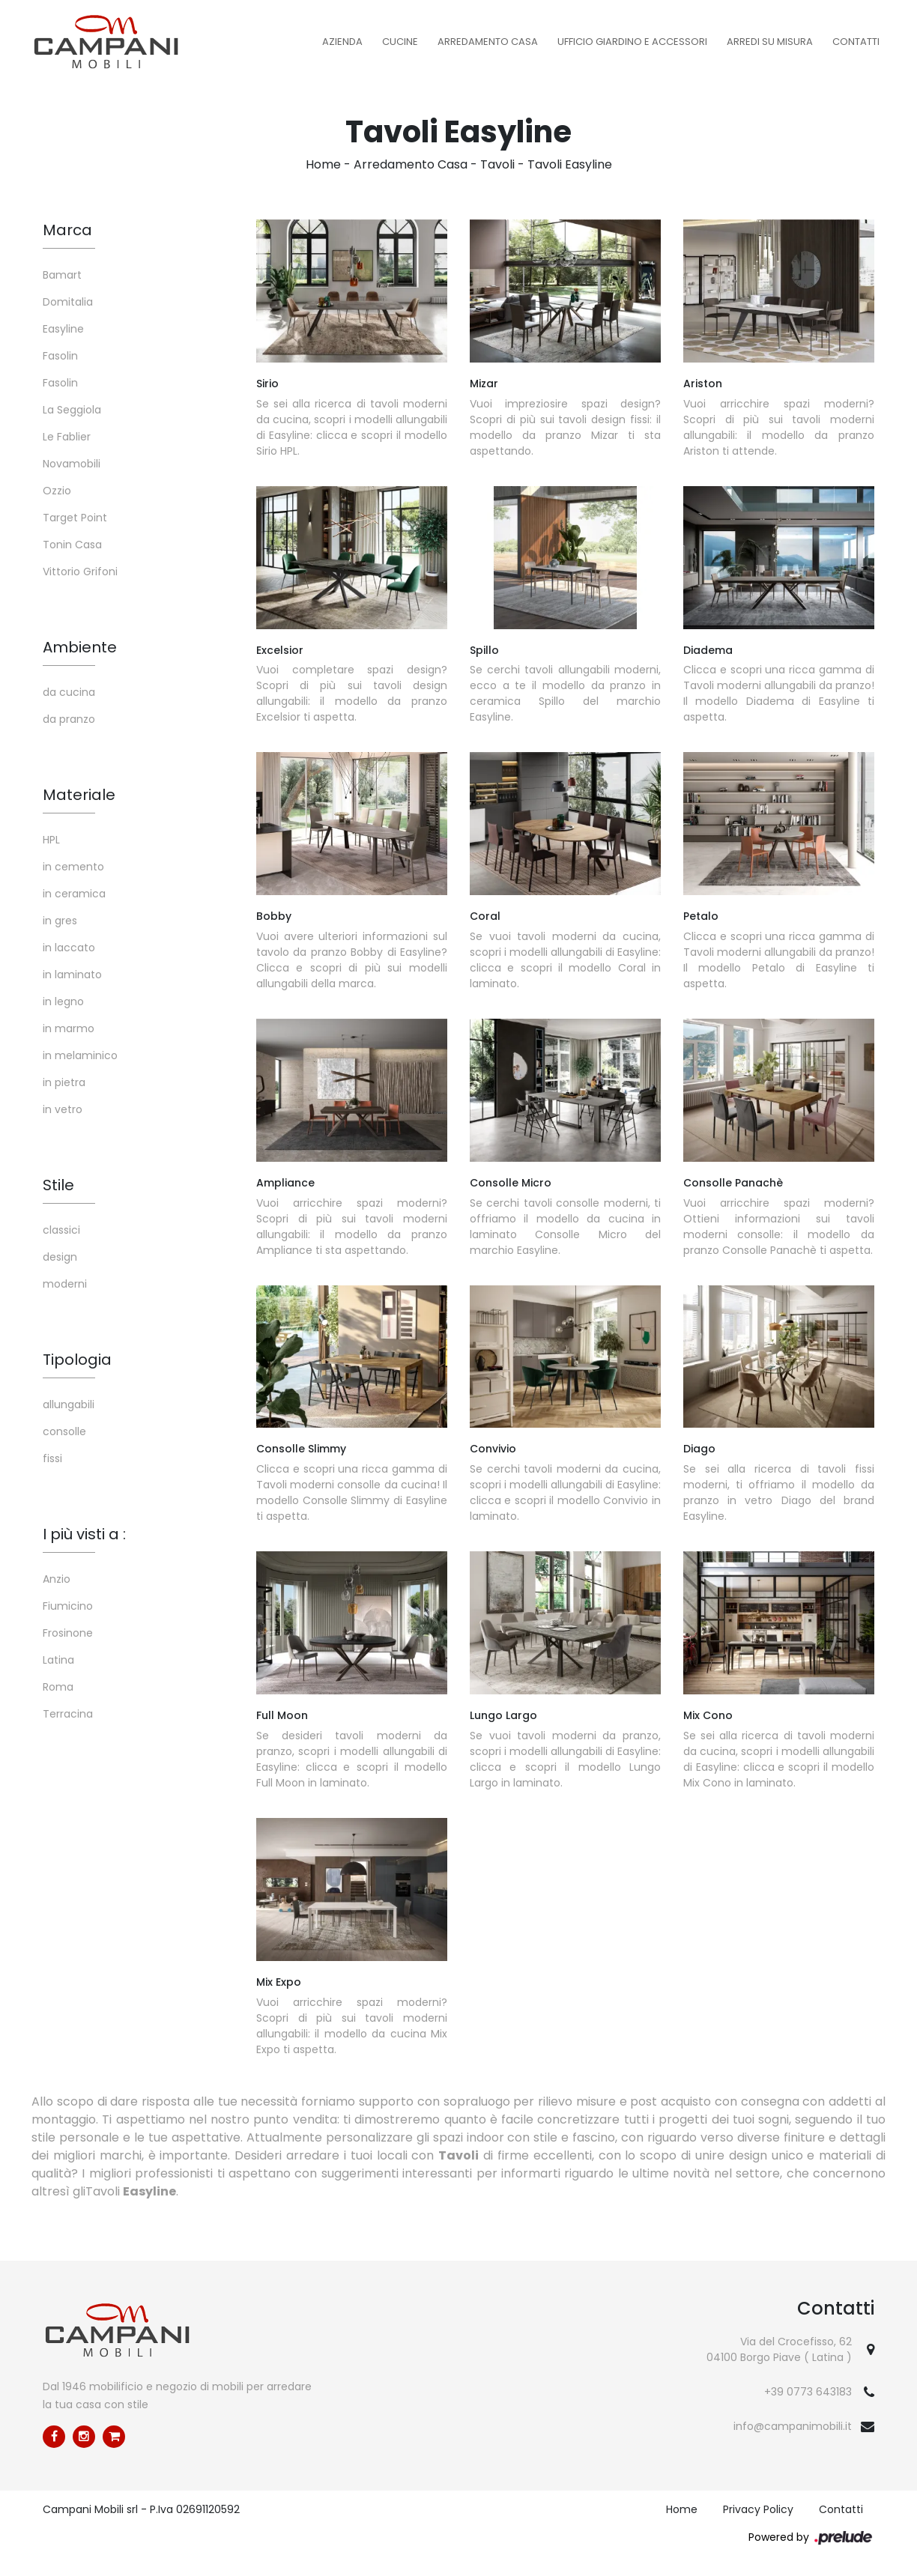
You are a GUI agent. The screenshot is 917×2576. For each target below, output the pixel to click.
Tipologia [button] (77, 1359)
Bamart (62, 274)
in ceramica (74, 893)
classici (61, 1229)
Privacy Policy (758, 2509)
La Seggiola (72, 409)
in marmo (68, 1028)
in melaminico (80, 1055)
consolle (64, 1431)
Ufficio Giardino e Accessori (632, 41)
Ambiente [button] (80, 647)
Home (323, 164)
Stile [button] (58, 1185)
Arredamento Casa (488, 41)
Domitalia (68, 301)
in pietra (64, 1082)
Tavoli (497, 164)
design (60, 1256)
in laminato (72, 974)
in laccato (69, 947)
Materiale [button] (79, 794)
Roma (58, 1686)
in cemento (73, 866)
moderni (65, 1283)
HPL (51, 839)
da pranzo (69, 719)
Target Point (75, 517)
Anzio (56, 1579)
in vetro (62, 1109)
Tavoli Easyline (569, 164)
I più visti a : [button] (84, 1534)
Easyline (63, 328)
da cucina (69, 692)
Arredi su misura (770, 41)
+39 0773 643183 (808, 2391)
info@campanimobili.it (792, 2426)
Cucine (400, 41)
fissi (52, 1458)
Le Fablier (67, 436)
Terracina (68, 1713)
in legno (63, 1001)
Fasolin (60, 355)
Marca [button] (67, 229)
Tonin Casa (72, 544)
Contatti (856, 41)
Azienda (342, 41)
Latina (58, 1659)
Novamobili (71, 463)
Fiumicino (68, 1605)
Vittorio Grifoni (80, 571)
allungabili (68, 1404)
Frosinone (68, 1632)
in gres (60, 920)
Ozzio (57, 490)
